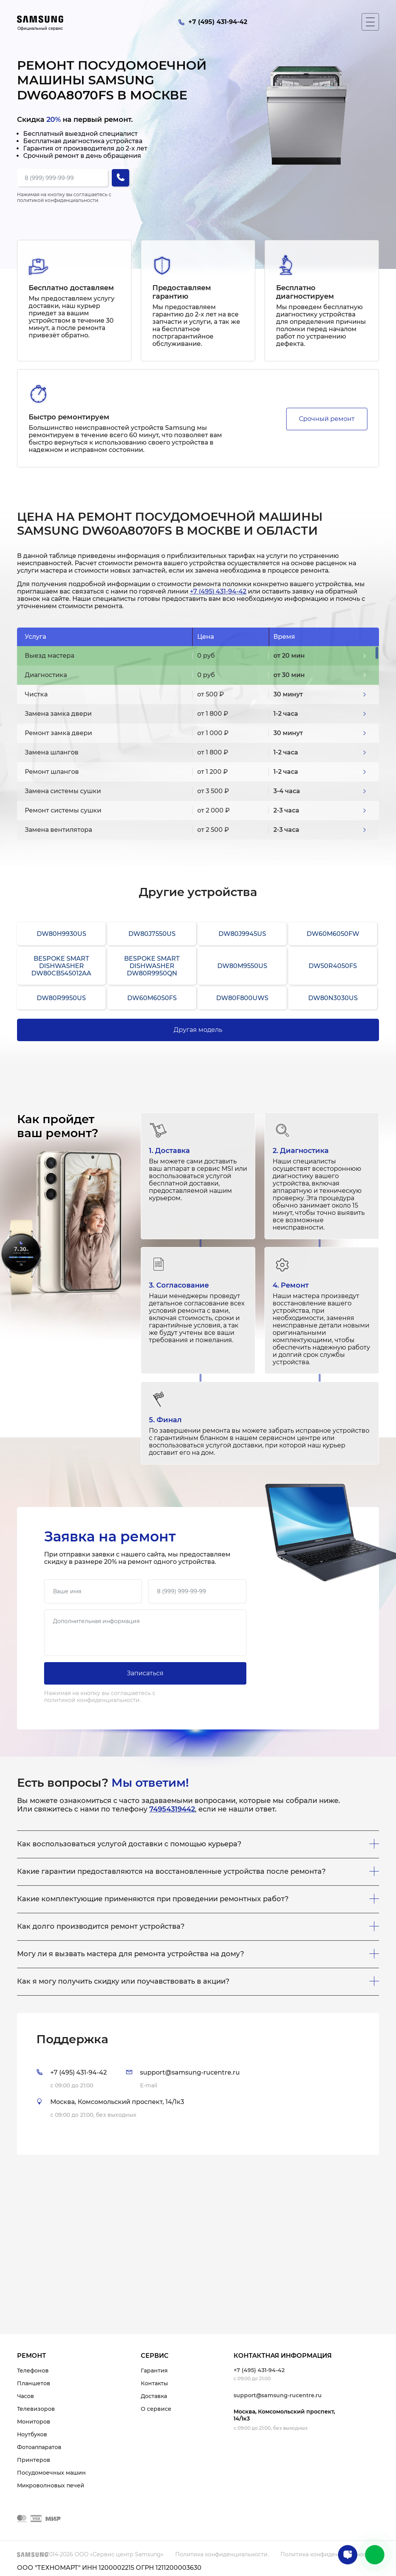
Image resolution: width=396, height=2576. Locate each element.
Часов (25, 2396)
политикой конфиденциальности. (58, 200)
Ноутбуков (32, 2434)
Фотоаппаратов (39, 2447)
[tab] (198, 2084)
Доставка (154, 2396)
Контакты (154, 2383)
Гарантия (154, 2370)
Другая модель (198, 1029)
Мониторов (33, 2421)
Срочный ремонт (327, 418)
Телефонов (33, 2370)
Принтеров (33, 2459)
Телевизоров (36, 2408)
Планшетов (33, 2383)
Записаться (145, 1673)
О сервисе (156, 2408)
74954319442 (172, 1809)
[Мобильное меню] (370, 22)
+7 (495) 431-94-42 (218, 591)
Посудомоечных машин (51, 2472)
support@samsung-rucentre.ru (278, 2395)
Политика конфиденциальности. (222, 2554)
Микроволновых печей (50, 2485)
